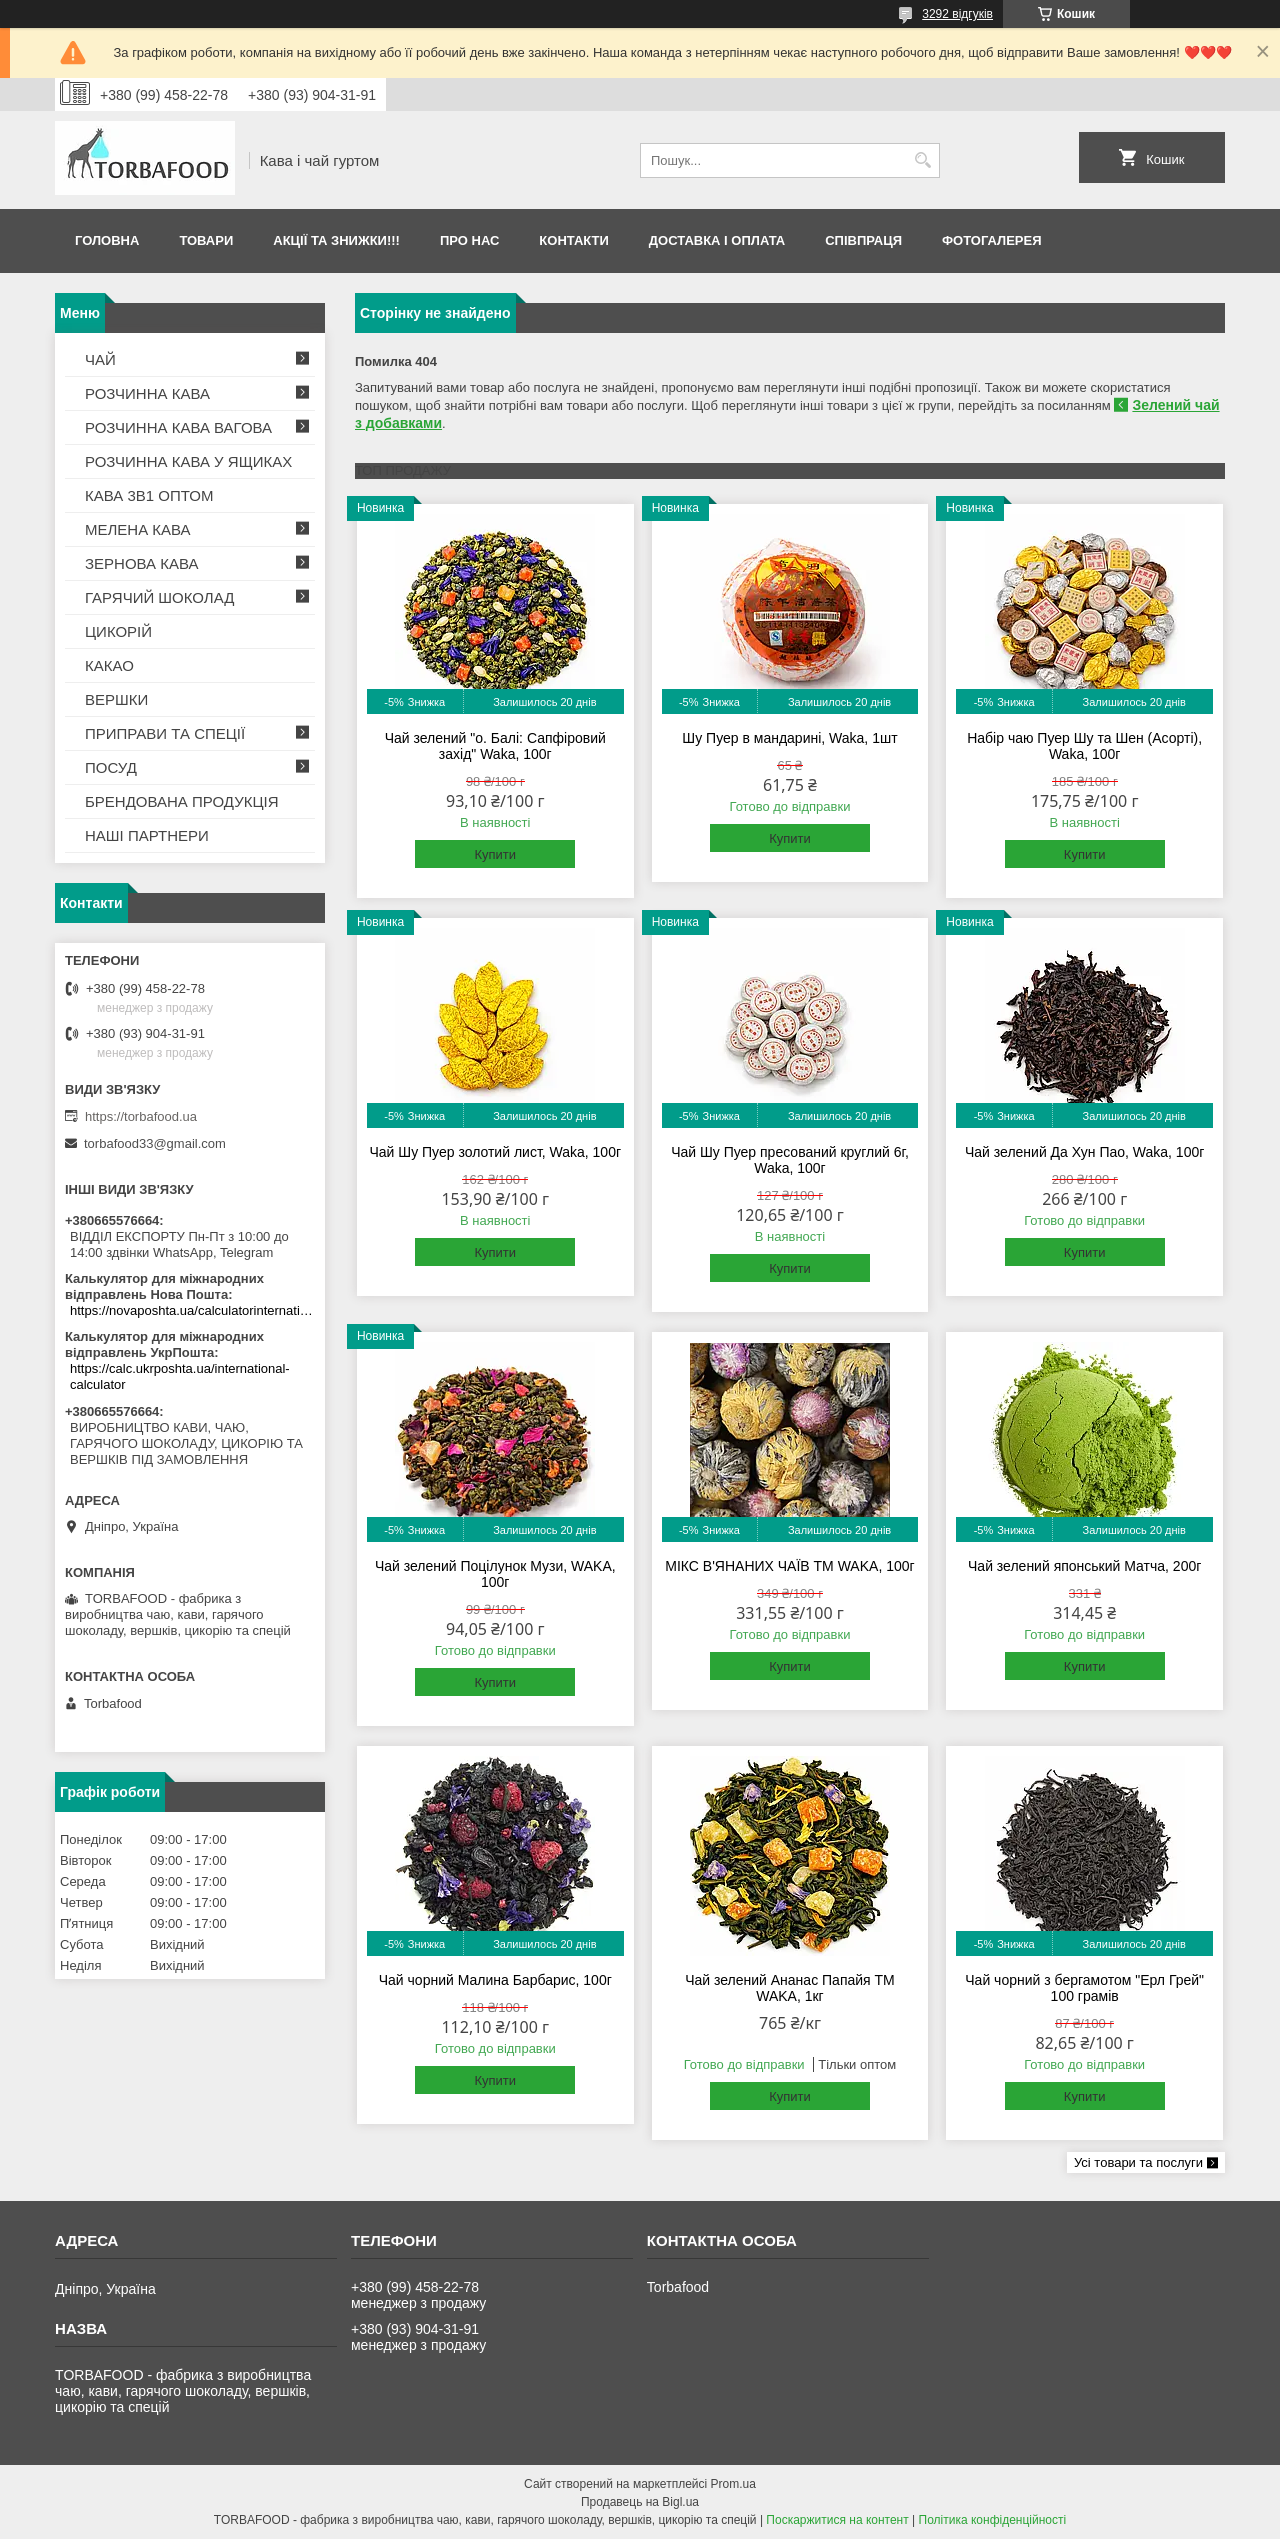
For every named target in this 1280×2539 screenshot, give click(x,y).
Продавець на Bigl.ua (640, 2502)
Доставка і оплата (717, 240)
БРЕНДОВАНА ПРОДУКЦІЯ (182, 801)
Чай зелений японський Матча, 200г (1084, 1566)
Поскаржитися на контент (837, 2520)
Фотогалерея (992, 240)
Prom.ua (733, 2484)
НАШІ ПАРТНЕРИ (147, 835)
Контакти (574, 240)
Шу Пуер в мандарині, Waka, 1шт (789, 738)
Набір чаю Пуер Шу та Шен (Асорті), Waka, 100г (1084, 746)
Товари (206, 240)
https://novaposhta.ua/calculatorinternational (192, 1310)
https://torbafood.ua (141, 1116)
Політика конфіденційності (993, 2520)
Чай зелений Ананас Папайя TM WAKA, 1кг (790, 1988)
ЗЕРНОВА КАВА (142, 563)
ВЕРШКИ (116, 699)
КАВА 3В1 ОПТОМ (149, 495)
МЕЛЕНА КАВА (138, 529)
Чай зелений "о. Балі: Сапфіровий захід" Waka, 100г (495, 746)
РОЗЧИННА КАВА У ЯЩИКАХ (188, 461)
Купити (495, 854)
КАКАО (109, 665)
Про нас (469, 240)
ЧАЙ (100, 359)
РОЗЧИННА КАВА (147, 393)
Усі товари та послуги (1138, 2162)
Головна (107, 240)
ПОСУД (111, 767)
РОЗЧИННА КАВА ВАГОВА (178, 427)
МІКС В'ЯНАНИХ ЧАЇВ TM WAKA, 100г (789, 1566)
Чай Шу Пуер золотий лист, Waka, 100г (495, 1152)
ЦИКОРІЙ (118, 631)
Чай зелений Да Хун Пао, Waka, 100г (1084, 1152)
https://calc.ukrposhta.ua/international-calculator (180, 1376)
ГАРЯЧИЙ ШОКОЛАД (159, 597)
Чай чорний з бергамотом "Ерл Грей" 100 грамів (1084, 1988)
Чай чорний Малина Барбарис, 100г (495, 1980)
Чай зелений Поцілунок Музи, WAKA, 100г (495, 1574)
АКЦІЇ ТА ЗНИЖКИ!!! (336, 240)
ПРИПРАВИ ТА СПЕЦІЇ (165, 733)
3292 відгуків (957, 14)
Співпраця (863, 240)
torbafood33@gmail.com (155, 1143)
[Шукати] (922, 160)
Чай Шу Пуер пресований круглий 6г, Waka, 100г (790, 1160)
